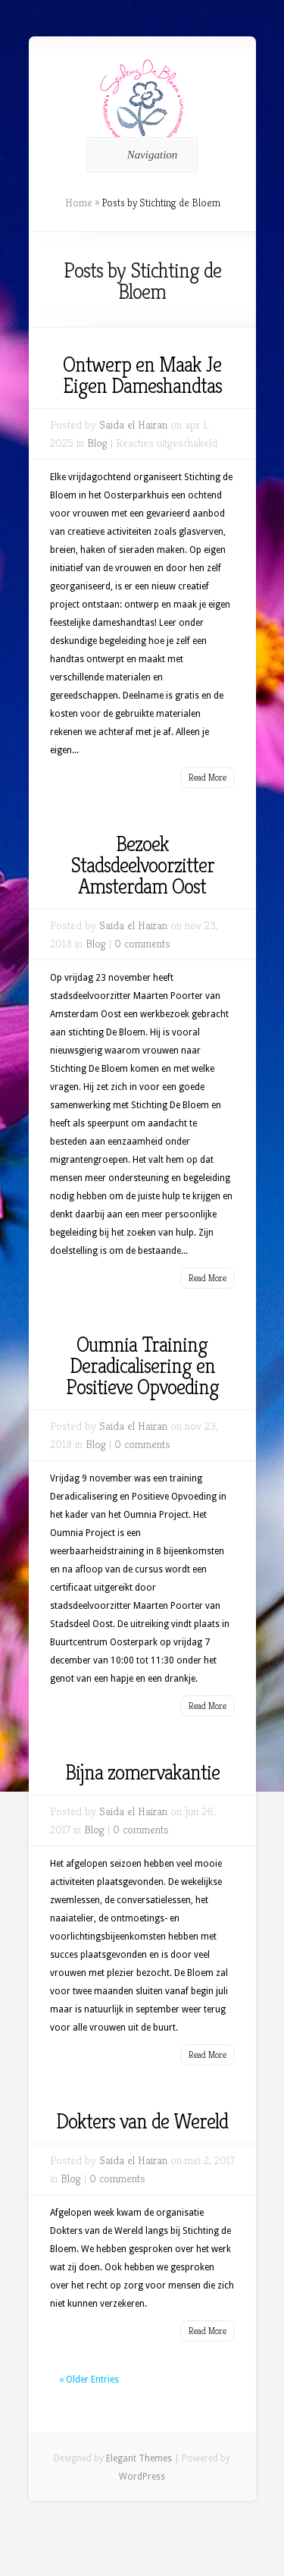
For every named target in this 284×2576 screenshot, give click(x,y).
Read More (207, 777)
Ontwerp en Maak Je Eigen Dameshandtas (142, 375)
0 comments (142, 943)
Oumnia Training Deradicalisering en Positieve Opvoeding (142, 1365)
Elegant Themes (139, 2458)
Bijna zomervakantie (142, 1772)
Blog (97, 442)
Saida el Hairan (133, 424)
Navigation (139, 155)
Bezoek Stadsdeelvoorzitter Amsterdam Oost (142, 865)
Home (78, 202)
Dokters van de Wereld (142, 2121)
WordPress (142, 2476)
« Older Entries (89, 2379)
